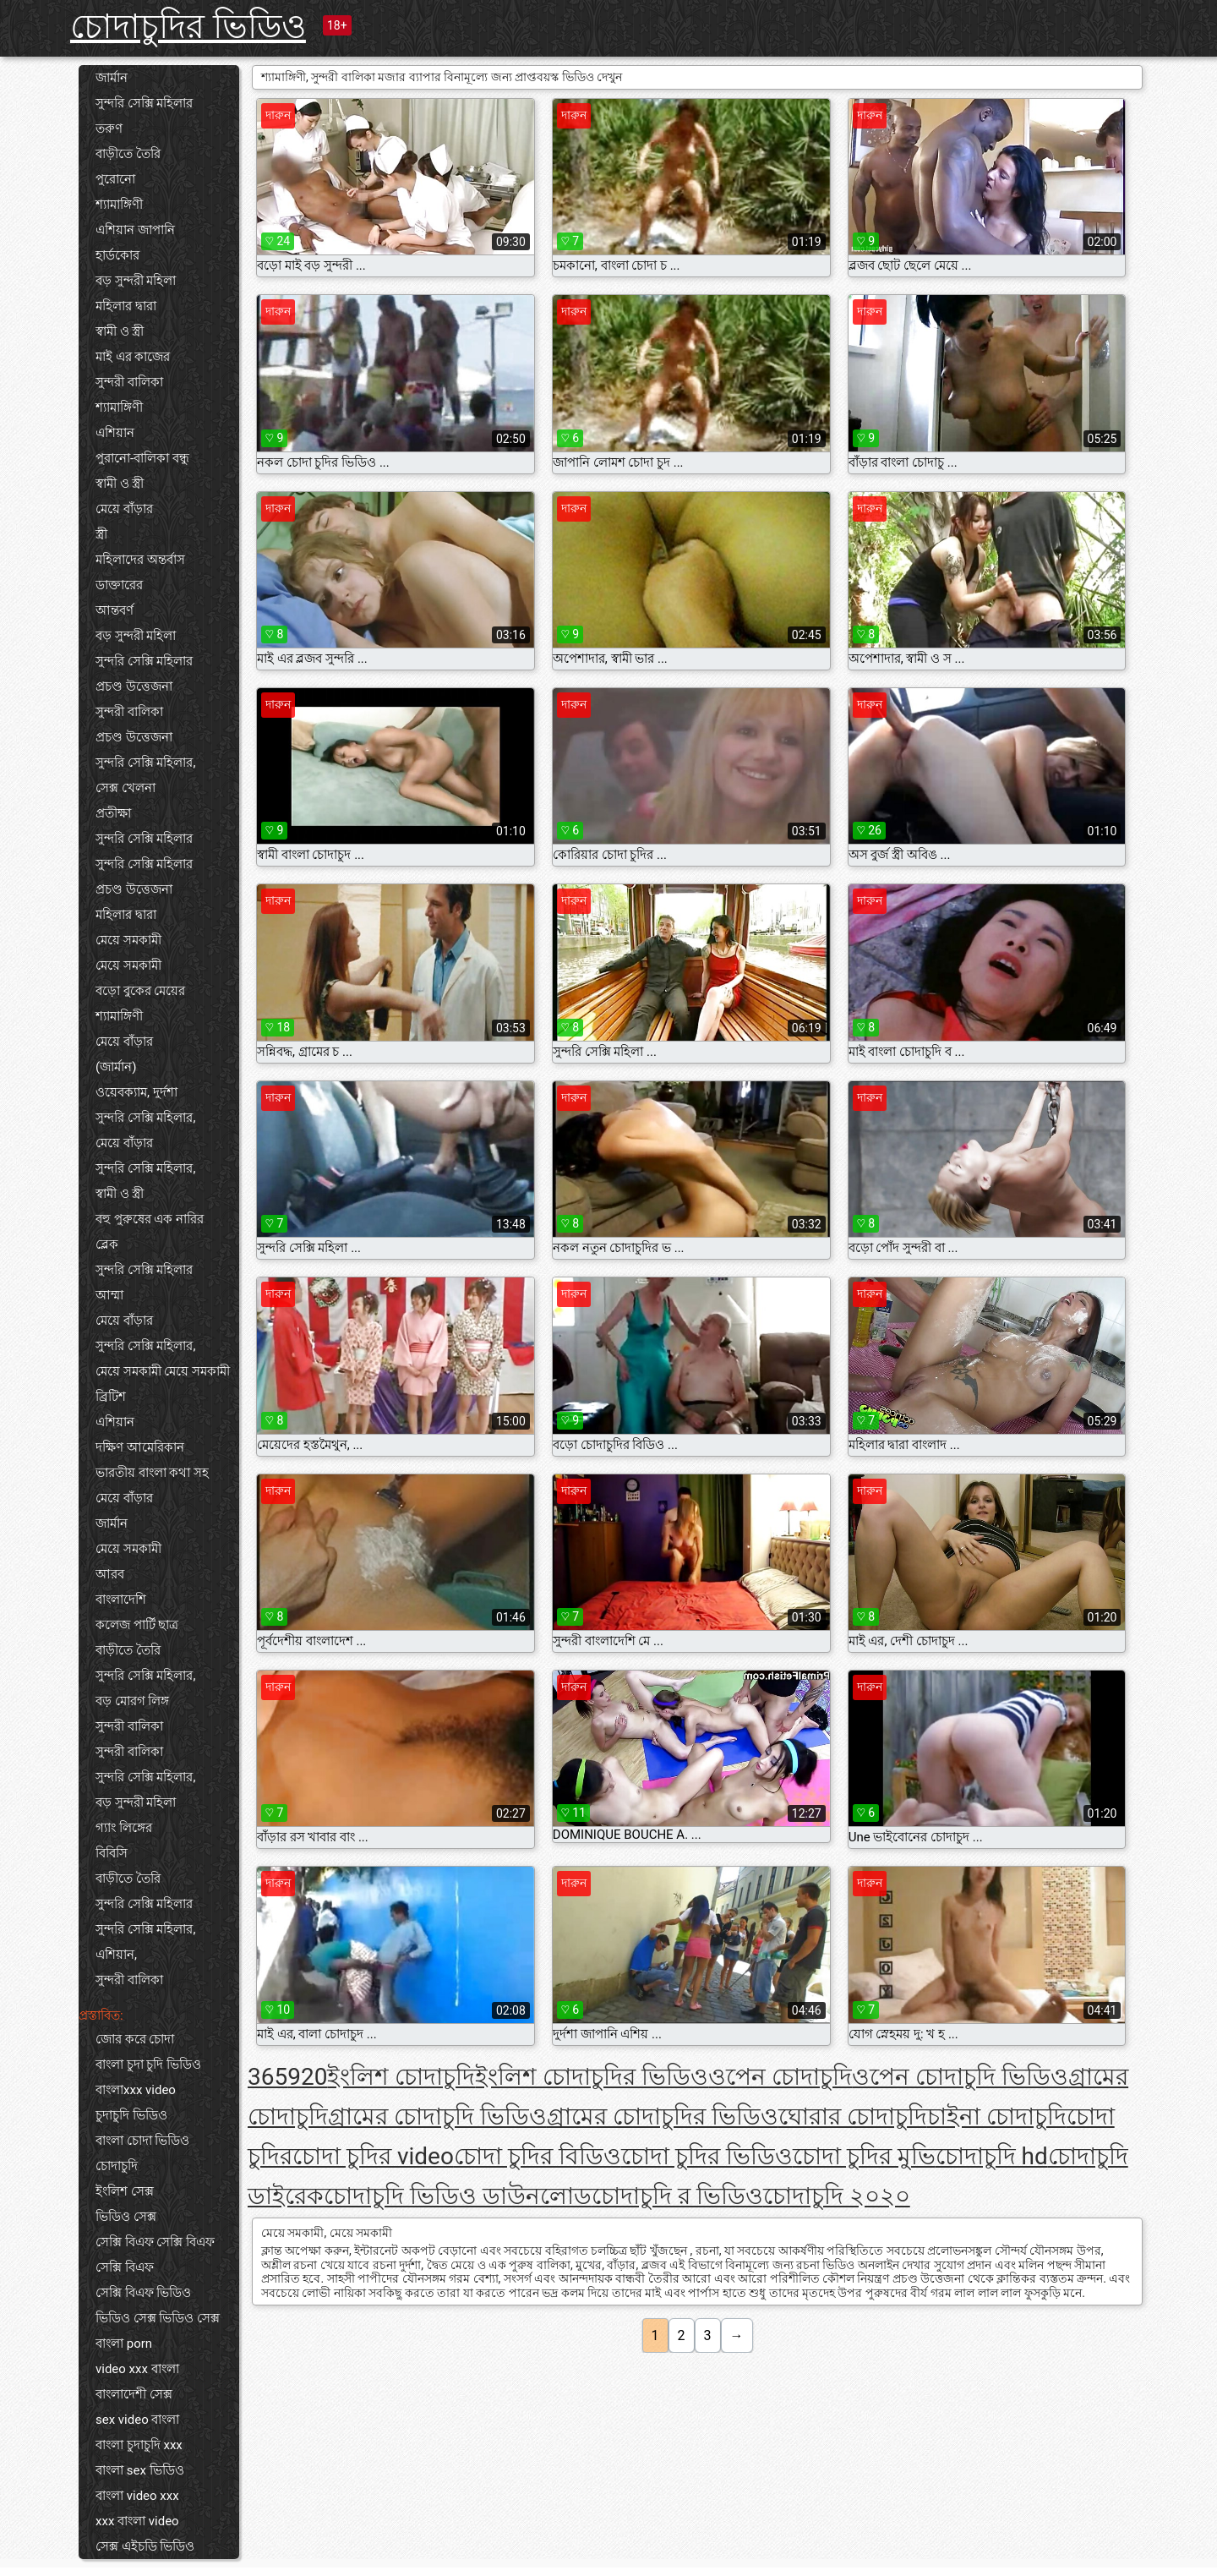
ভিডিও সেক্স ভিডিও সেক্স (158, 2318)
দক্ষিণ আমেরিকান (140, 1447)
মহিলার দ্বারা (126, 306)
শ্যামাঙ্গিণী (119, 204)
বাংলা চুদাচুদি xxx (139, 2445)
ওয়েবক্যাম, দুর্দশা (136, 1092)
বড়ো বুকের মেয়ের (140, 990)
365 (267, 2077)
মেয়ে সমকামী (128, 940)
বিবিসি (112, 1853)
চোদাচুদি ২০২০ (836, 2196)
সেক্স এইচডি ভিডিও (145, 2546)
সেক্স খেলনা (126, 788)
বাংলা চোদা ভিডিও (142, 2140)
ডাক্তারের (119, 585)
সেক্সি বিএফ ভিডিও (143, 2292)
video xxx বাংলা (137, 2368)
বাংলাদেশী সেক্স (134, 2394)
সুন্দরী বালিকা (129, 382)
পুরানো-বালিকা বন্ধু (142, 458)
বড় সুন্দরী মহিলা (136, 280)
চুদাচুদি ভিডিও (131, 2115)
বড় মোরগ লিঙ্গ (132, 1701)
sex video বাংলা (137, 2419)
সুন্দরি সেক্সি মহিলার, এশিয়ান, (145, 1942)
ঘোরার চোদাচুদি (852, 2116)
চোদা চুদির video (373, 2156)
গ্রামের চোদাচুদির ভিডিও (662, 2116)
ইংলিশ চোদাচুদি (401, 2077)
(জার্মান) (116, 1067)
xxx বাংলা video (137, 2521)
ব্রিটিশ (111, 1396)
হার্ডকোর (117, 255)
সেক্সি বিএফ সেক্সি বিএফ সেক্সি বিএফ (155, 2254)
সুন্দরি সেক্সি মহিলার (144, 103)
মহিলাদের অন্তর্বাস (140, 559)
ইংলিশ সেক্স (125, 2191)
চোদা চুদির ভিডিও (707, 2156)
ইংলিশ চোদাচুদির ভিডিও (591, 2077)
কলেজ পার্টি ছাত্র (137, 1625)
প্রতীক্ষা (113, 813)
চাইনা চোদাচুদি (997, 2116)
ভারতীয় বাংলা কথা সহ (152, 1472)
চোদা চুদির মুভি (864, 2156)
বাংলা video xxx (137, 2495)
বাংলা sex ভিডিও (140, 2470)
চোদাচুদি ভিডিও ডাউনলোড (458, 2196)
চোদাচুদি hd (992, 2156)
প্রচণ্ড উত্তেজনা (134, 686)
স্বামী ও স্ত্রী (120, 331)
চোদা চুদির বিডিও (537, 2156)
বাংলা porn (124, 2343)
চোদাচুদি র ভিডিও (677, 2196)
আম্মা (109, 1295)
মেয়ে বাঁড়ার (124, 509)
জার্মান (112, 77)
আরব (110, 1574)
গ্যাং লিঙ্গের (124, 1827)
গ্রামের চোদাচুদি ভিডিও (437, 2116)
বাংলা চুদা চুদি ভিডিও (148, 2064)
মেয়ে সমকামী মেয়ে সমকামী (163, 1371)
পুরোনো (115, 179)
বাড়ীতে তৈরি (128, 153)
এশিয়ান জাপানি (135, 230)
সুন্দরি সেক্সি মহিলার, (145, 762)
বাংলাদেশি (121, 1599)
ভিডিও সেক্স (126, 2216)
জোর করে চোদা (135, 2039)
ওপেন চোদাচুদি (780, 2077)
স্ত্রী (101, 534)
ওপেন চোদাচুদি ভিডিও (960, 2077)
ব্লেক (107, 1244)
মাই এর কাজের (133, 356)
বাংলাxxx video (136, 2089)
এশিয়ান (115, 432)
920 (307, 2077)
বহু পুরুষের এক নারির (150, 1219)
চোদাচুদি (117, 2166)
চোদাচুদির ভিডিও (188, 26)
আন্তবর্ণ (115, 610)
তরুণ (109, 128)
